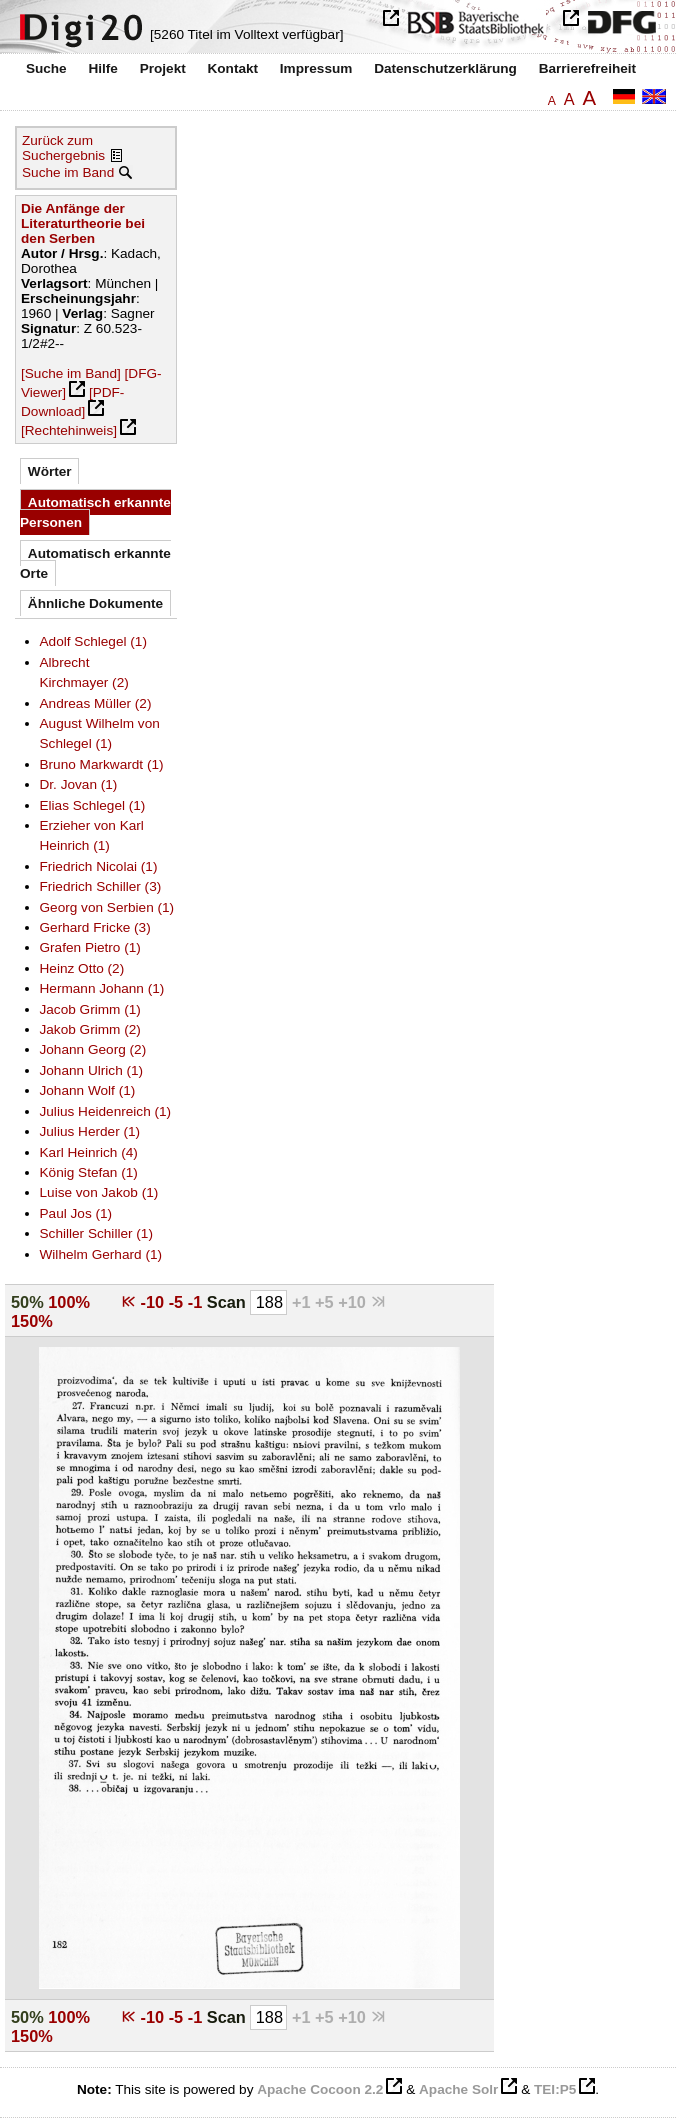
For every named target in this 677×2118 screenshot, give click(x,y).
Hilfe (102, 68)
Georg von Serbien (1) (107, 907)
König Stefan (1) (89, 1172)
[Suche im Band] (71, 373)
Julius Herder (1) (90, 1131)
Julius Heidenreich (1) (106, 1111)
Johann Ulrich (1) (92, 1070)
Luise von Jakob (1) (99, 1192)
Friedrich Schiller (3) (101, 886)
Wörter (50, 471)
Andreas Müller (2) (96, 703)
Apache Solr (458, 2089)
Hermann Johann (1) (102, 988)
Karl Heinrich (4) (89, 1152)
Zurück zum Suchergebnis (63, 148)
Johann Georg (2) (93, 1049)
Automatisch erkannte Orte (95, 563)
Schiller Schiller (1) (96, 1233)
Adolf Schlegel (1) (93, 641)
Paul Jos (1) (76, 1213)
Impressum (316, 68)
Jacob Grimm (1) (90, 1009)
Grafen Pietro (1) (90, 947)
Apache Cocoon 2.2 (320, 2089)
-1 (197, 1302)
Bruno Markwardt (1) (102, 764)
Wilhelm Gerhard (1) (101, 1254)
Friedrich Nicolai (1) (99, 866)
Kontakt (232, 68)
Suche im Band (68, 172)
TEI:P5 (555, 2089)
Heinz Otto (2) (82, 968)
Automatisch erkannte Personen (95, 512)
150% (32, 1321)
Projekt (163, 68)
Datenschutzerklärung (445, 68)
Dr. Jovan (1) (79, 784)
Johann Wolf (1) (88, 1090)
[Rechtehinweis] (69, 430)
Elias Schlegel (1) (93, 805)
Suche (46, 68)
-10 (155, 1302)
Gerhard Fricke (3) (95, 927)
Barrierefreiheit (587, 68)
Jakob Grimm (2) (90, 1029)
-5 (178, 1302)
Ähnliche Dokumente (95, 603)
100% (69, 1302)
